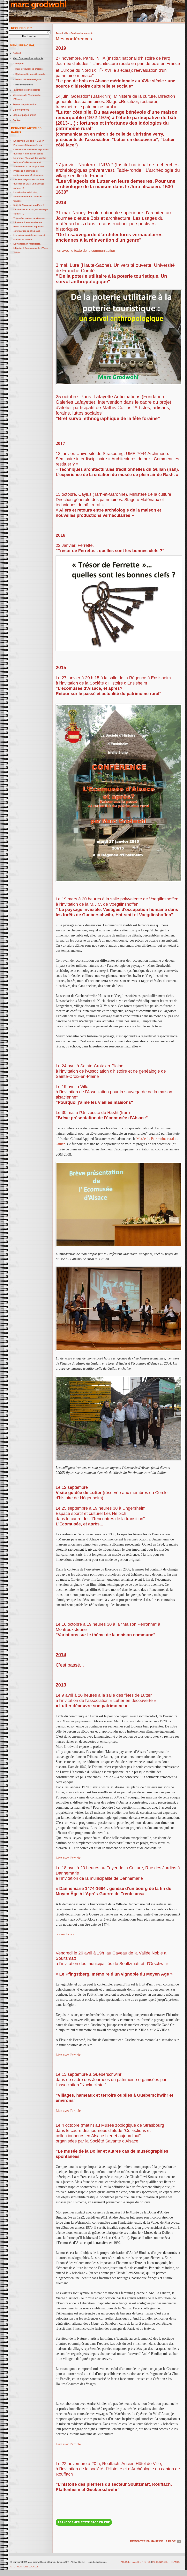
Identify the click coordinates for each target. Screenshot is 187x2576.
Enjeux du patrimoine (24, 104)
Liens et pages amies (24, 115)
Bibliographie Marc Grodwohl (30, 74)
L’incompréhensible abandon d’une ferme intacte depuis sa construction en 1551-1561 (28, 226)
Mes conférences (24, 84)
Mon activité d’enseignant (28, 79)
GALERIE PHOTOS (141, 2562)
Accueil (59, 33)
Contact (17, 120)
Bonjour (19, 63)
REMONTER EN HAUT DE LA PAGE (153, 2541)
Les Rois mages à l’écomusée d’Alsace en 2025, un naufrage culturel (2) (28, 183)
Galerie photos (21, 109)
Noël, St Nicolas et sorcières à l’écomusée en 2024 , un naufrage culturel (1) (30, 209)
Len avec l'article (65, 1934)
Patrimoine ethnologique (26, 90)
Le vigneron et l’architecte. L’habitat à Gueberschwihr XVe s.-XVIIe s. (30, 248)
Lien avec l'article (68, 2111)
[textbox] (29, 32)
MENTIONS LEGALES (28, 2566)
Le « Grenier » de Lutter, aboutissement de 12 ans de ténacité (27, 196)
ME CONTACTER (160, 2562)
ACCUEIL (125, 2562)
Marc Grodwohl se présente (79, 33)
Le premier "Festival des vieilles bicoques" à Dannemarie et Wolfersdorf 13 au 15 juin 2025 (29, 162)
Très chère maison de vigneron (29, 218)
